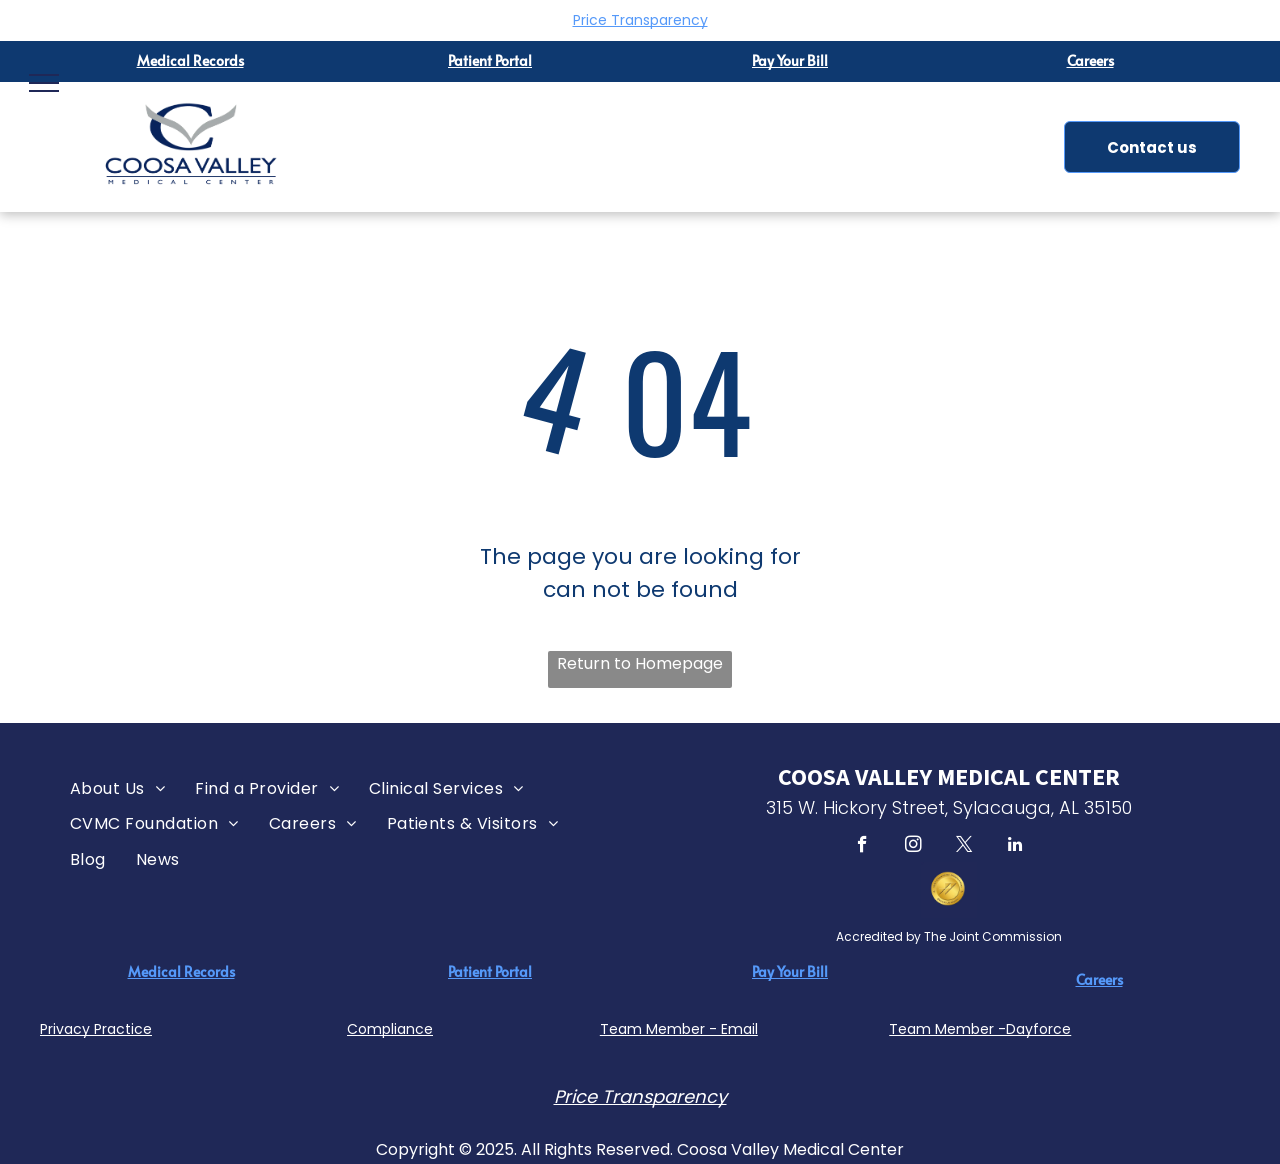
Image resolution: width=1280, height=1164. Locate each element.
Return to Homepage (640, 663)
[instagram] (913, 847)
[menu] (44, 83)
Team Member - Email (679, 1029)
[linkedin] (1015, 847)
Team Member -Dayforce (980, 1029)
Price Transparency (640, 20)
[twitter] (964, 847)
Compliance (390, 1029)
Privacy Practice (96, 1029)
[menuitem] (117, 788)
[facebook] (862, 847)
